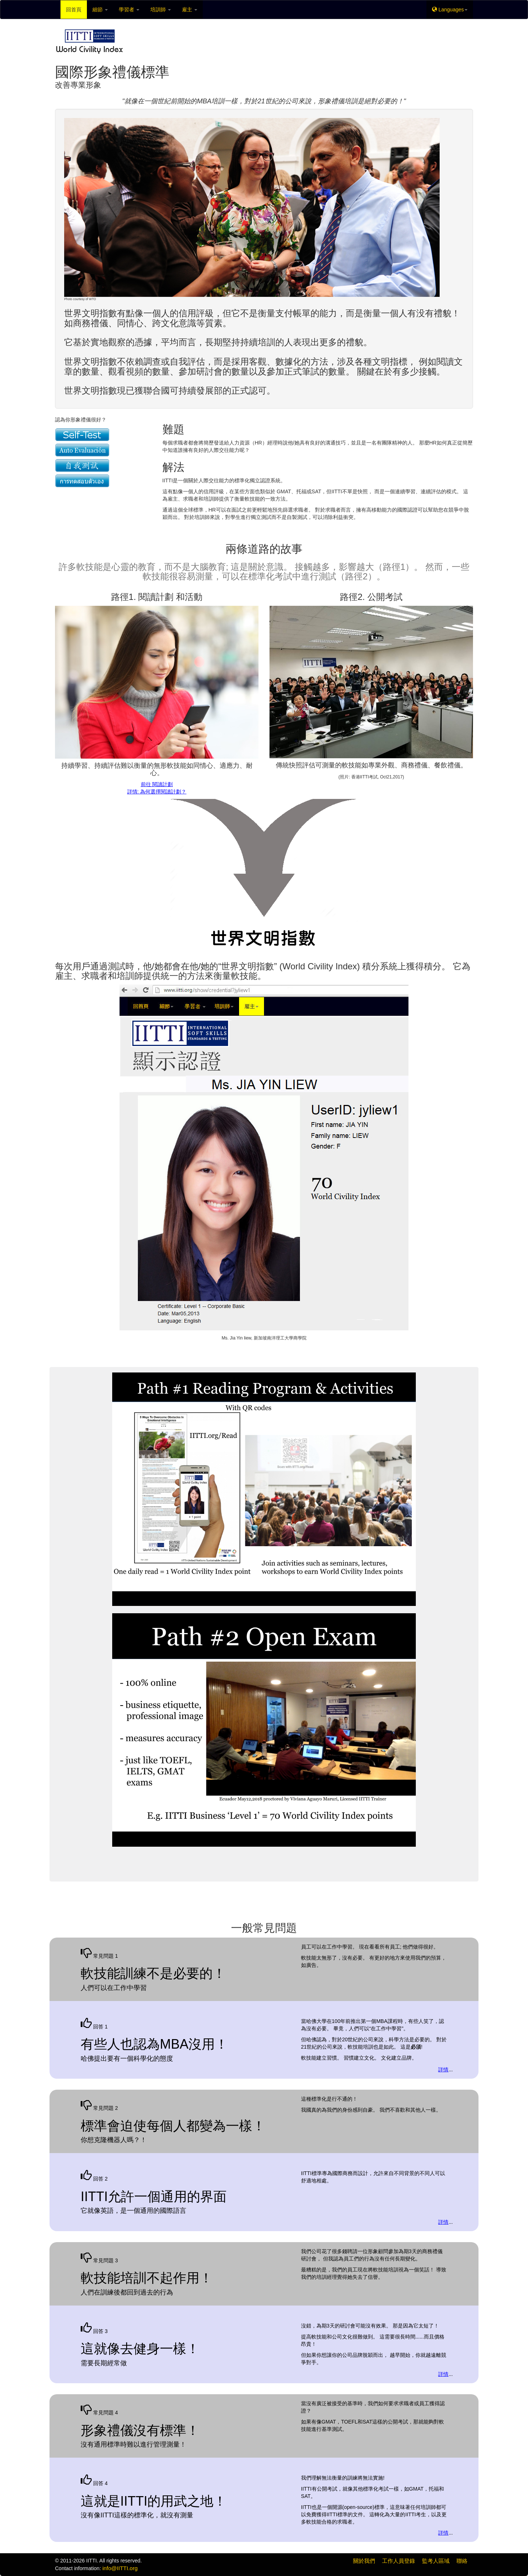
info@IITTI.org (120, 2568)
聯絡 (461, 2561)
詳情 (443, 2069)
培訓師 (160, 9)
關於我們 (364, 2561)
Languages (449, 9)
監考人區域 (436, 2561)
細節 (100, 9)
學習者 (129, 9)
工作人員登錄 (398, 2561)
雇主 (189, 9)
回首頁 (73, 9)
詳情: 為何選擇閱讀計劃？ (157, 792)
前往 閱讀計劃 (157, 784)
